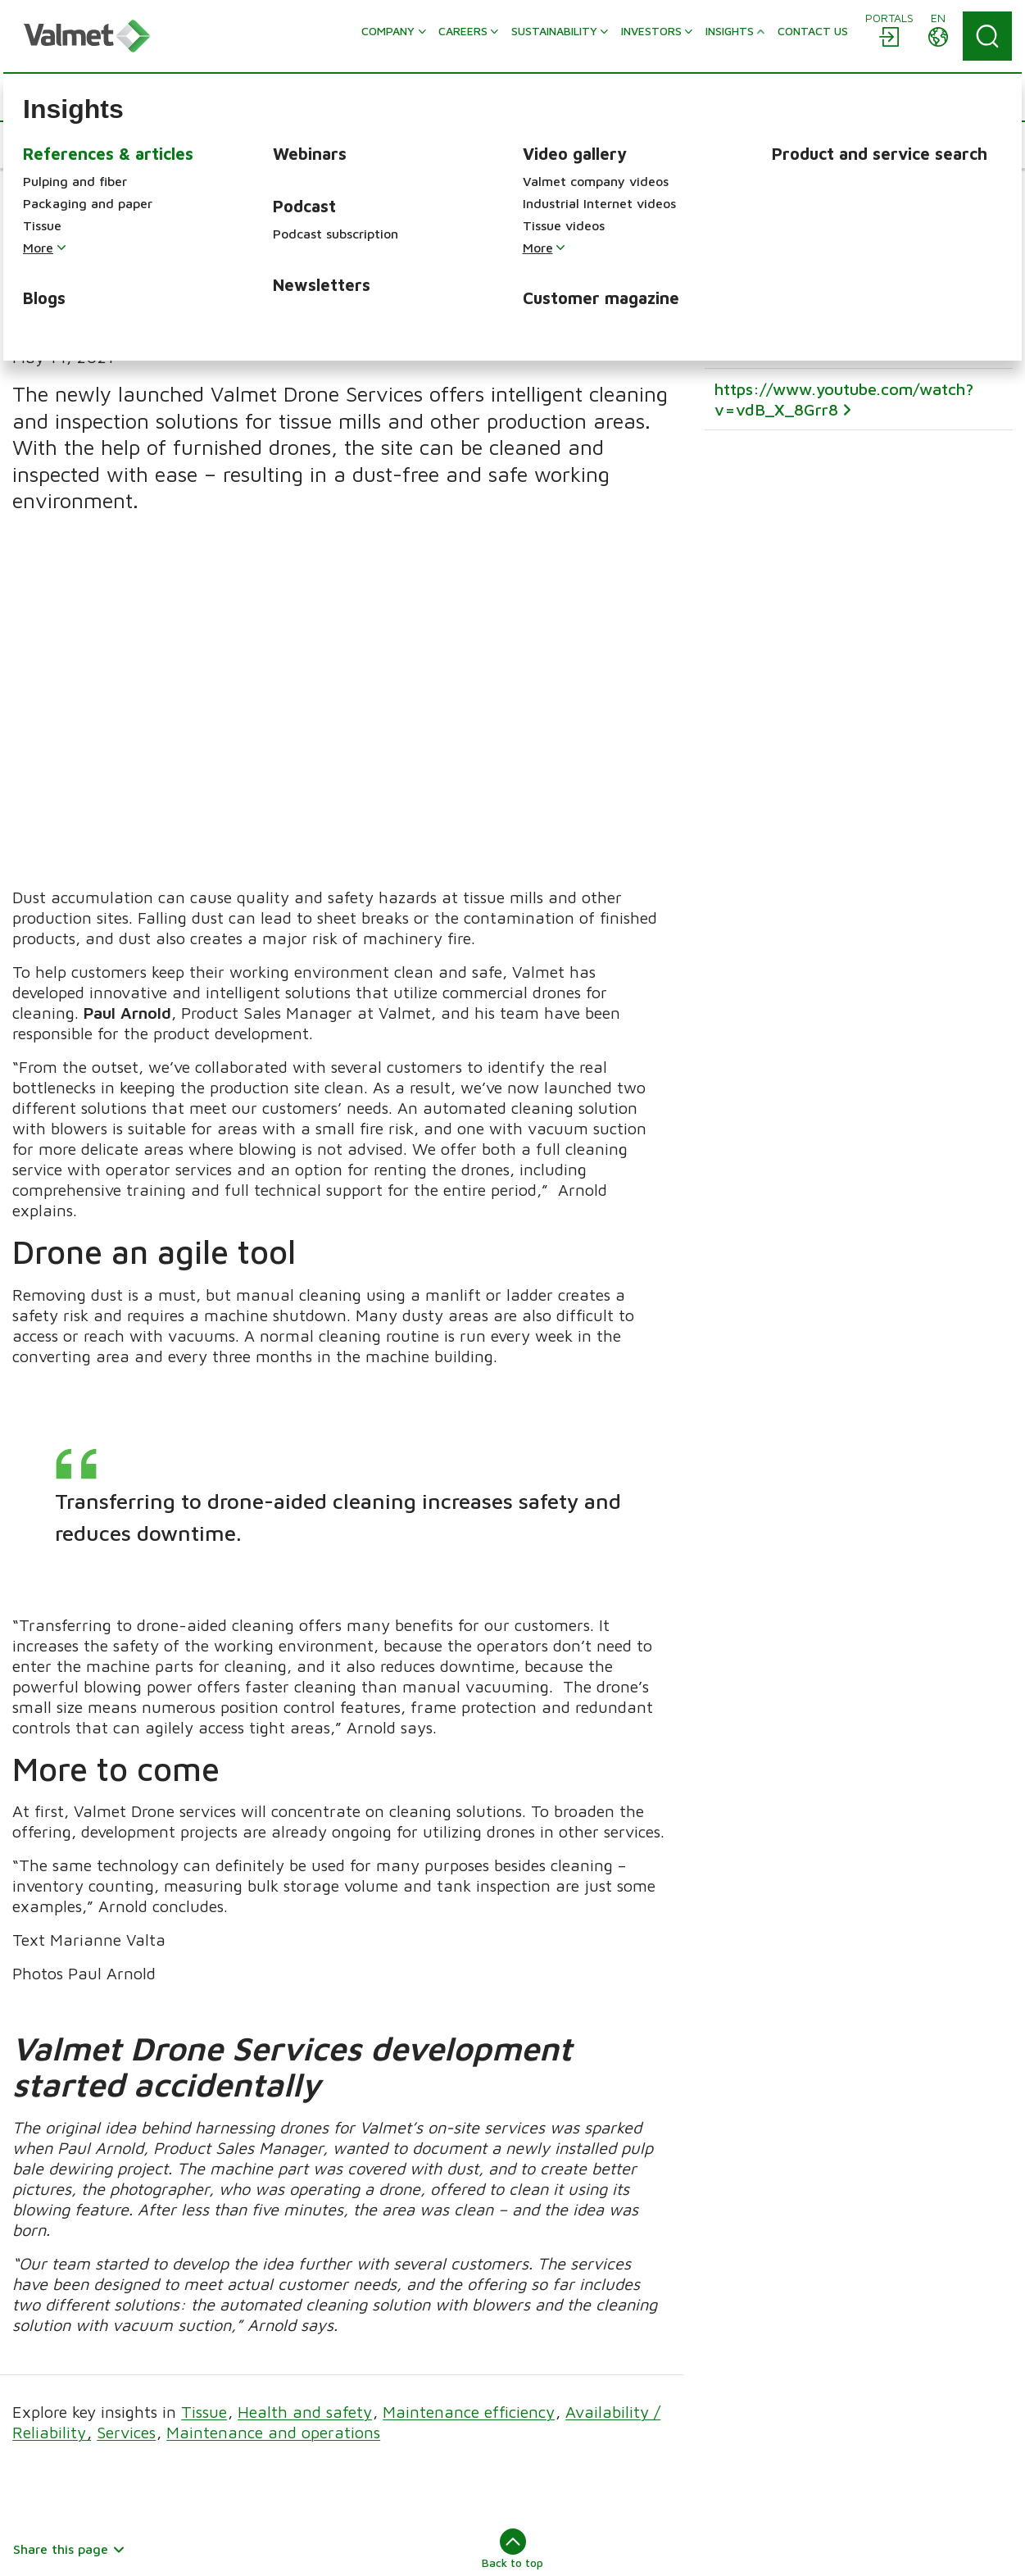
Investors (295, 2440)
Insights (291, 2417)
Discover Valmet (316, 2485)
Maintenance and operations (273, 2112)
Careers (291, 2371)
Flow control (818, 2371)
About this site (56, 2548)
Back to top (512, 2229)
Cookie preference (645, 2548)
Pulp (538, 2364)
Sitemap (137, 2548)
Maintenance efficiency (469, 2092)
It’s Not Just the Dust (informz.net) (846, 245)
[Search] (987, 36)
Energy (547, 2433)
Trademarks (294, 2548)
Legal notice (211, 2548)
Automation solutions (844, 2348)
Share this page (69, 2229)
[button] (62, 145)
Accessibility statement (411, 2548)
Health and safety (305, 2092)
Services (126, 2112)
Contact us (301, 2463)
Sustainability (308, 2394)
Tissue (204, 2092)
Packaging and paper (586, 2387)
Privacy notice (535, 2548)
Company (296, 2348)
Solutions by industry (844, 2436)
